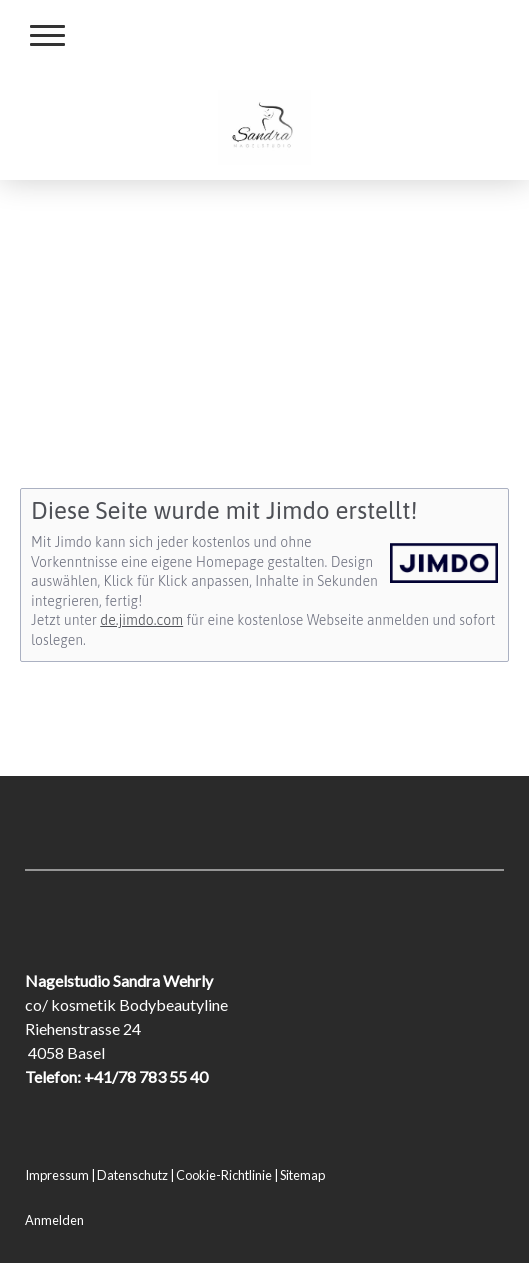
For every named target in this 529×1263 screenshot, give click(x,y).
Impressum (57, 1175)
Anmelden (54, 1220)
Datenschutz (132, 1175)
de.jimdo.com (141, 620)
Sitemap (302, 1175)
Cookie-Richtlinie (224, 1175)
